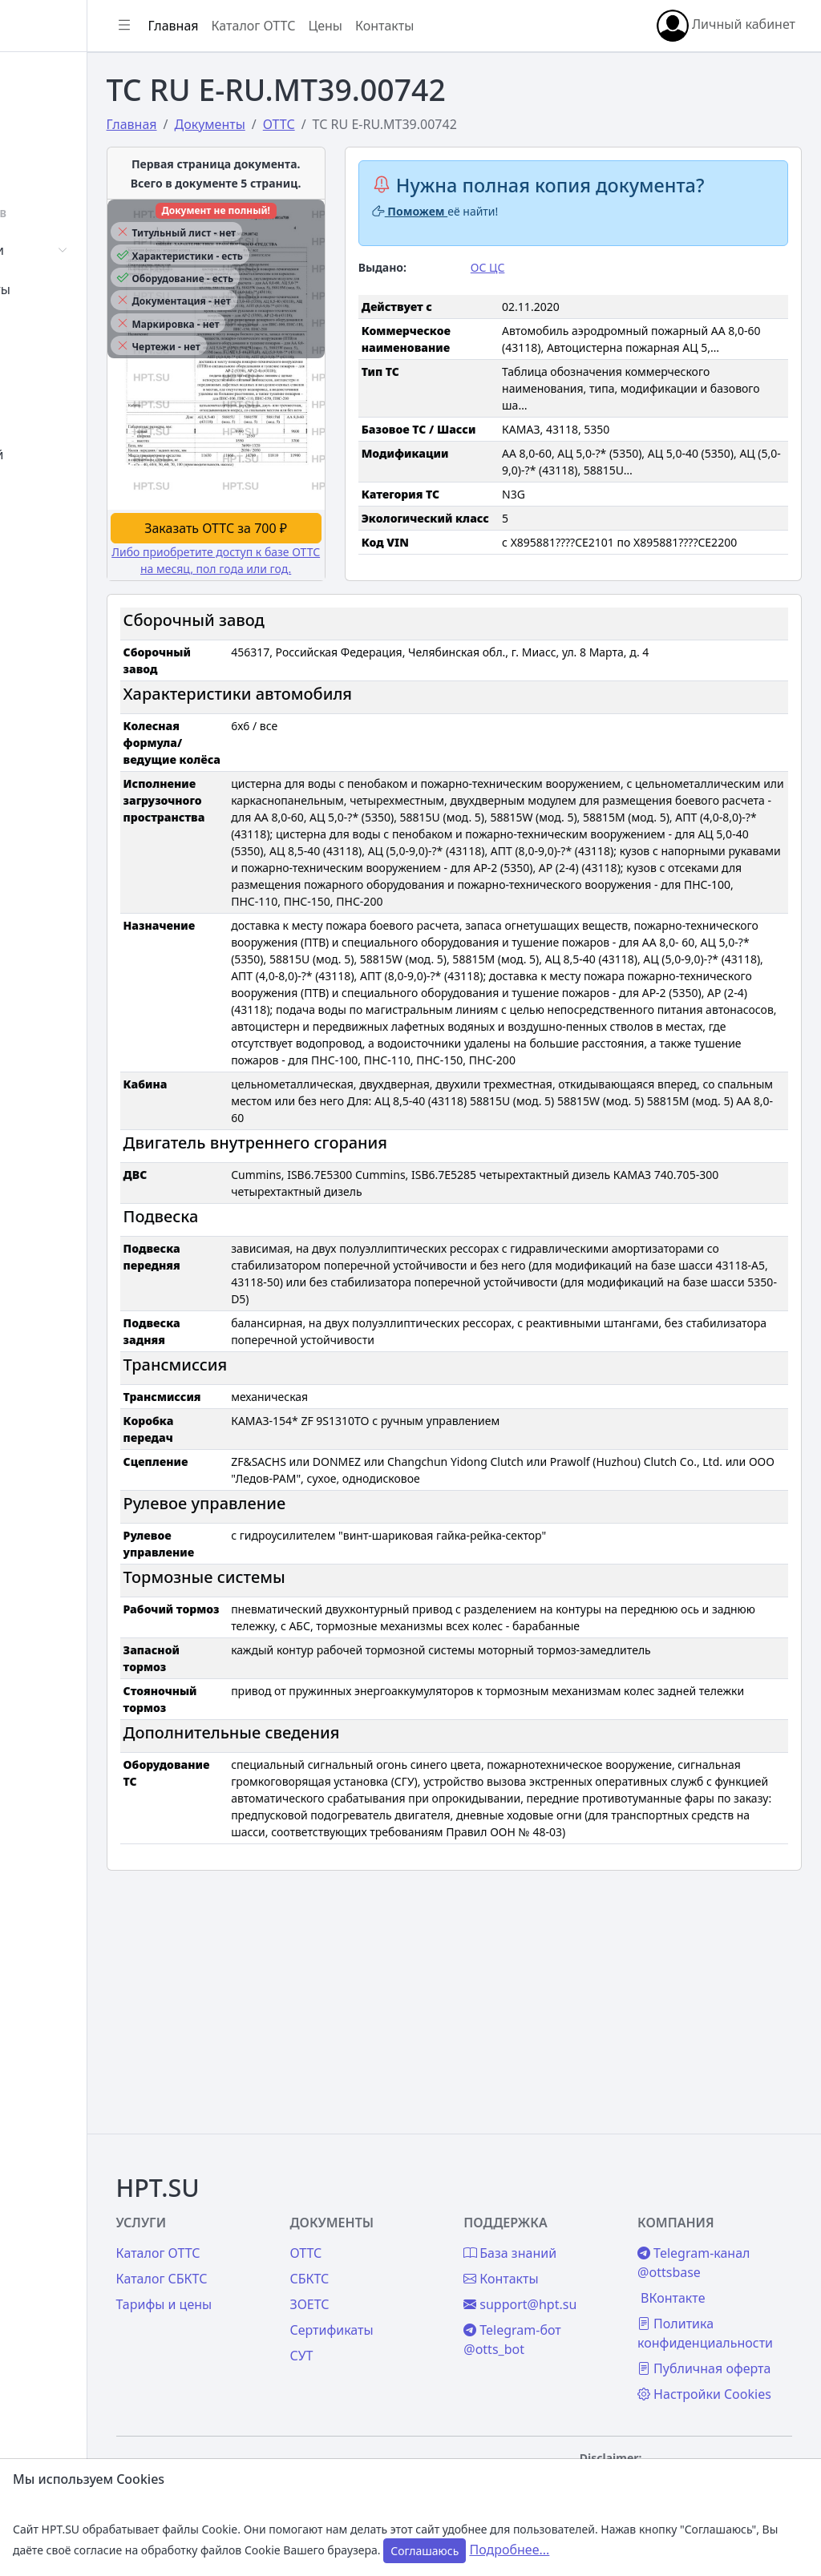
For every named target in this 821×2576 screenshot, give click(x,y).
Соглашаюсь (424, 2550)
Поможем (489, 233)
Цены (49, 415)
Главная (57, 78)
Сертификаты (73, 289)
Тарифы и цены (282, 2232)
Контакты (61, 494)
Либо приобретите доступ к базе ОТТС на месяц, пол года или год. (314, 624)
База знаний (70, 454)
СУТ (43, 328)
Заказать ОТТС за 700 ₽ (314, 584)
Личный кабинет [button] (726, 26)
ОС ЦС (547, 289)
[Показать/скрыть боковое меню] (242, 25)
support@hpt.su (579, 2232)
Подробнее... (509, 2549)
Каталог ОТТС (372, 25)
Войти (51, 117)
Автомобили (70, 250)
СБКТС (398, 2206)
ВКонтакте (702, 2226)
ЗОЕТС (398, 2232)
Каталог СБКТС (280, 2206)
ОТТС (394, 2181)
